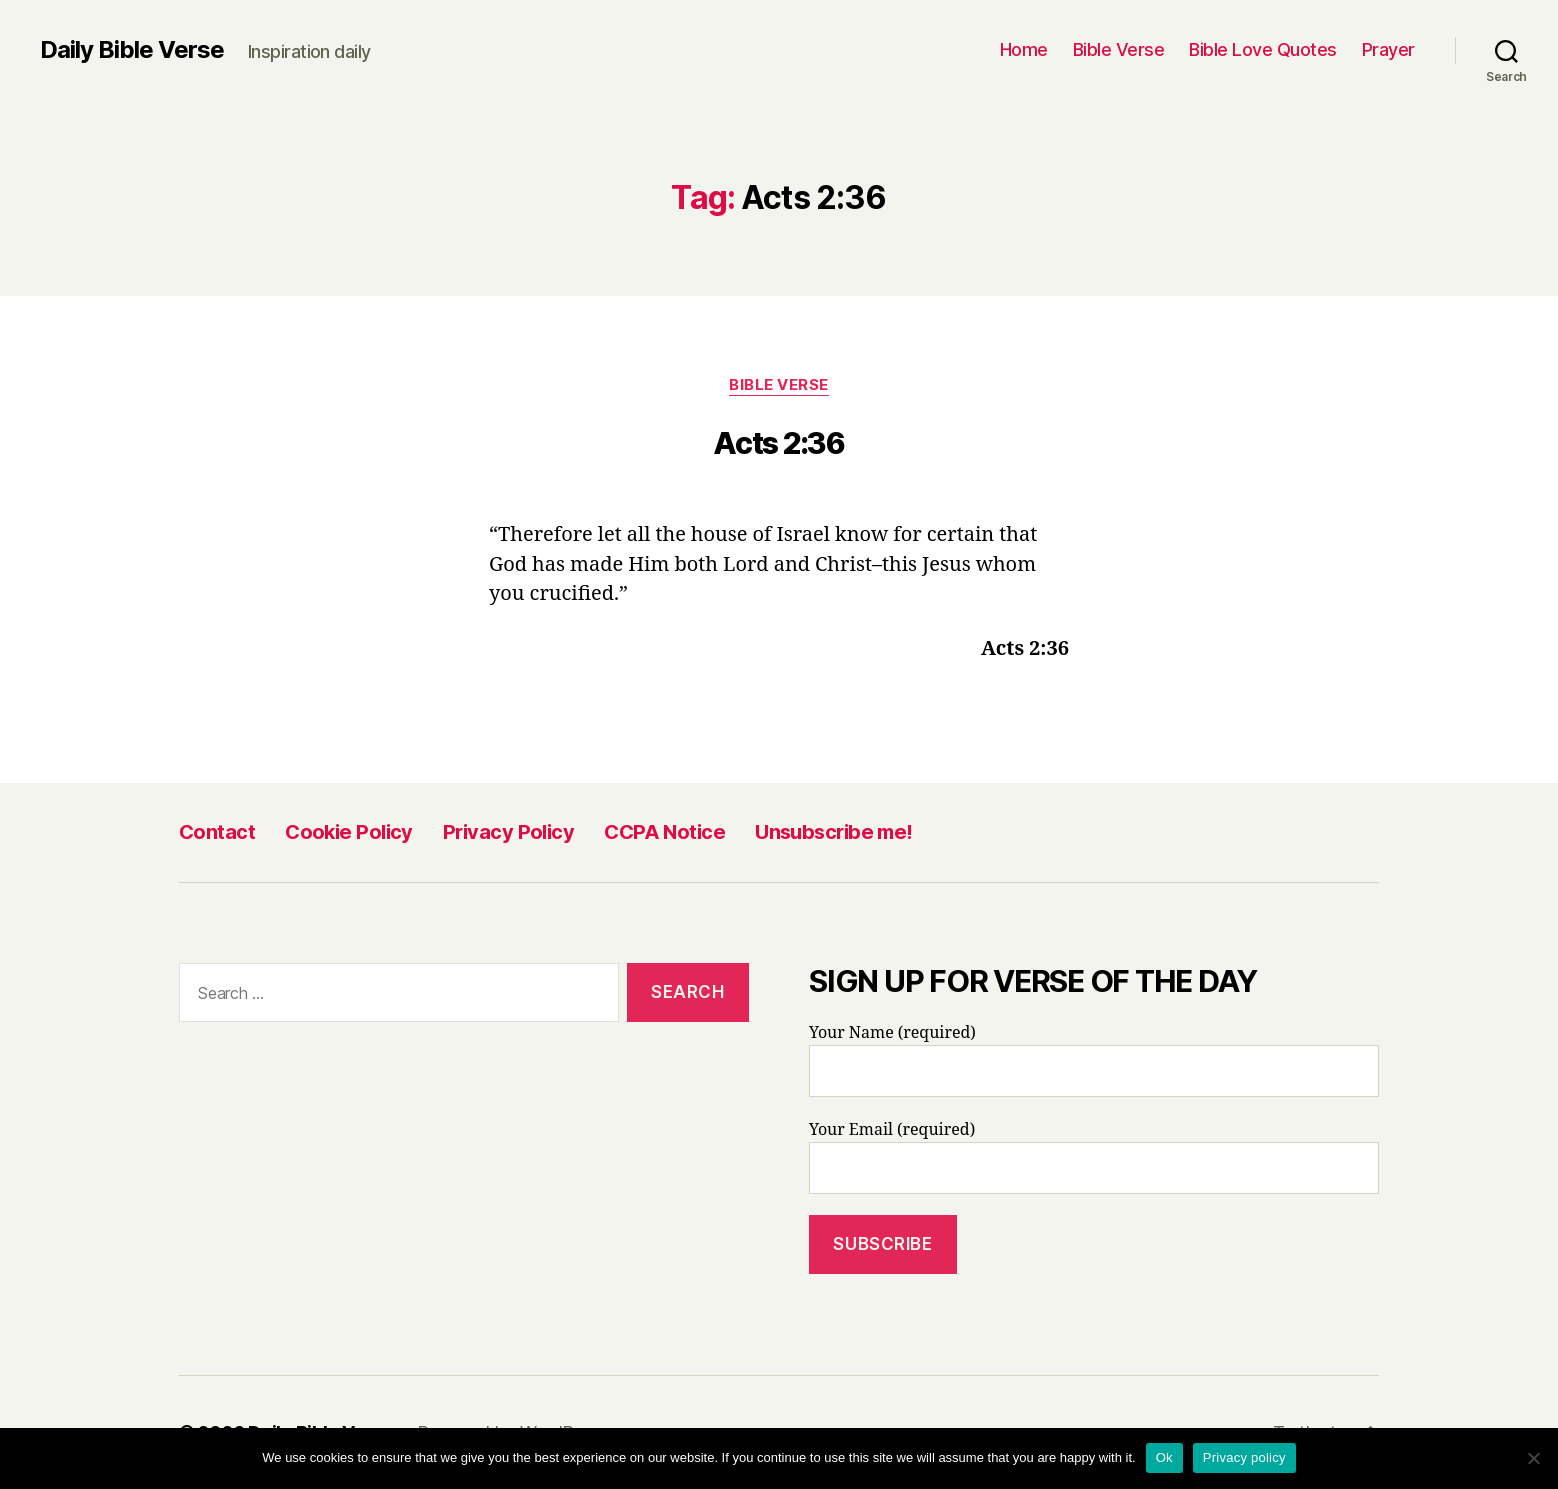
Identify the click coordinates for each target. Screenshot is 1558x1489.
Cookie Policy (349, 832)
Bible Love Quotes (1263, 49)
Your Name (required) (1094, 1060)
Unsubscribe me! (834, 832)
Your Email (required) (1094, 1157)
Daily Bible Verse (132, 50)
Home (1024, 49)
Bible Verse (1119, 49)
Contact (217, 832)
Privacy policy (1244, 1457)
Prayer (1388, 49)
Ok (1164, 1457)
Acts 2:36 (779, 443)
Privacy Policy (508, 832)
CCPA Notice (664, 832)
